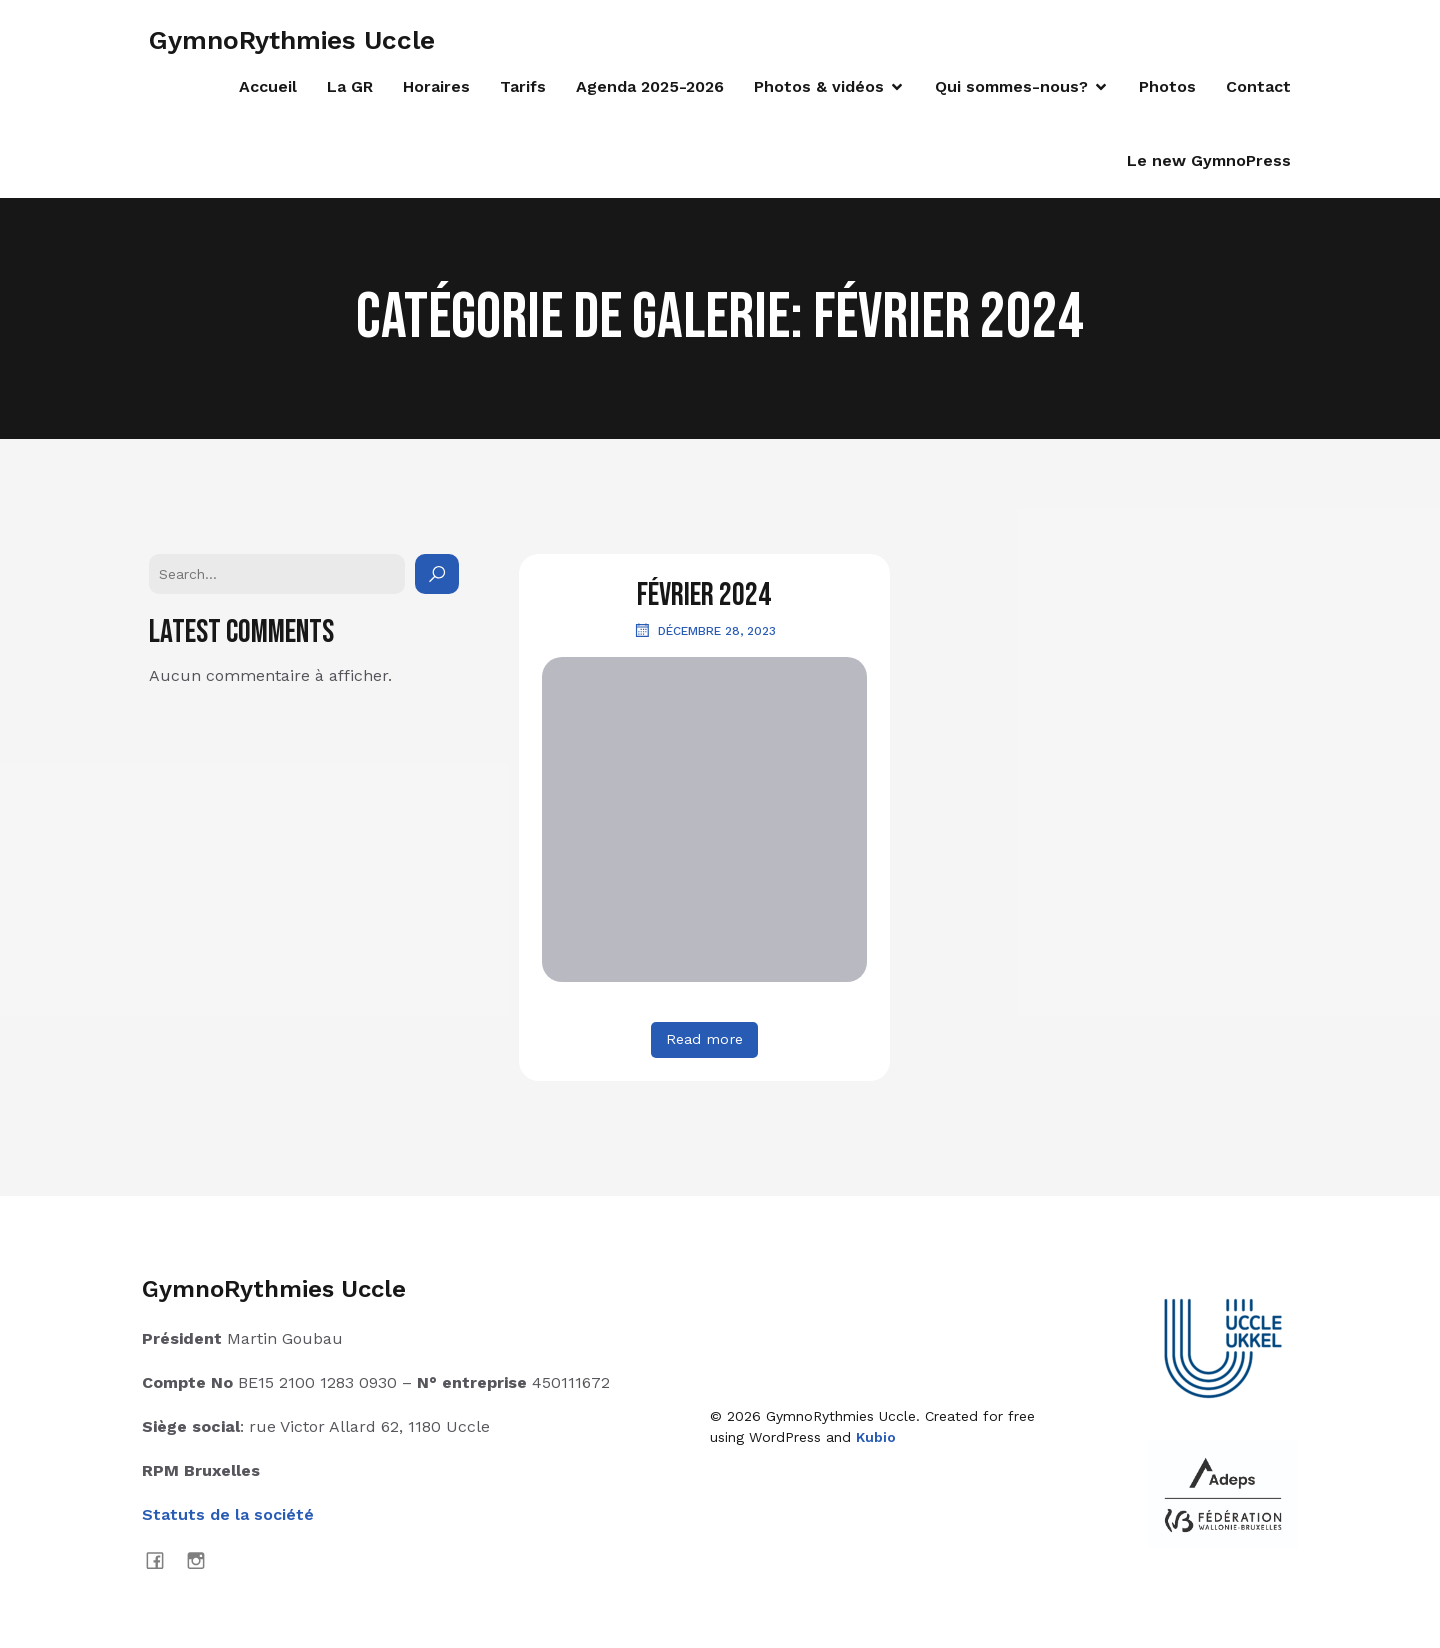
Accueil (268, 86)
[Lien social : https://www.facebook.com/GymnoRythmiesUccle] (162, 1560)
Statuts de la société (228, 1514)
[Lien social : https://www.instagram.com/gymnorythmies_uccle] (203, 1560)
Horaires (436, 86)
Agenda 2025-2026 (650, 86)
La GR (350, 86)
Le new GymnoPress (1209, 160)
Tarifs (523, 86)
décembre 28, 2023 (704, 630)
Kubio (876, 1437)
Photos (1167, 86)
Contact (1258, 86)
